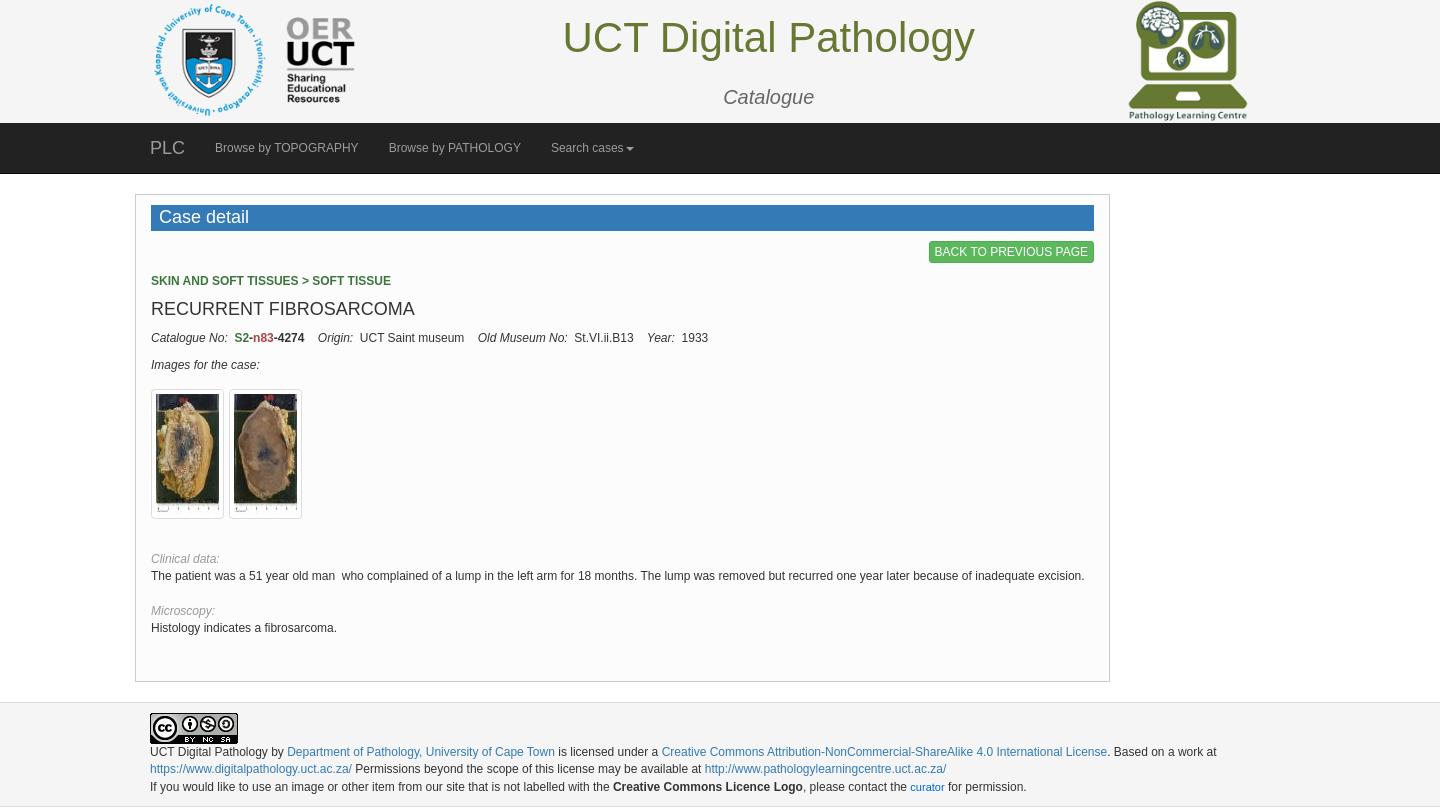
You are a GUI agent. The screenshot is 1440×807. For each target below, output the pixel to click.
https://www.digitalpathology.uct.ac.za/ (251, 769)
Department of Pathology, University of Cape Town (421, 752)
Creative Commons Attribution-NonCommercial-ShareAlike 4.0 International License (885, 752)
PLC (167, 148)
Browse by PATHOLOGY (455, 148)
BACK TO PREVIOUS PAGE (1011, 252)
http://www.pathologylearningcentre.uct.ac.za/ (825, 769)
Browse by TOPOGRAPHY (287, 148)
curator (927, 787)
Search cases (592, 148)
